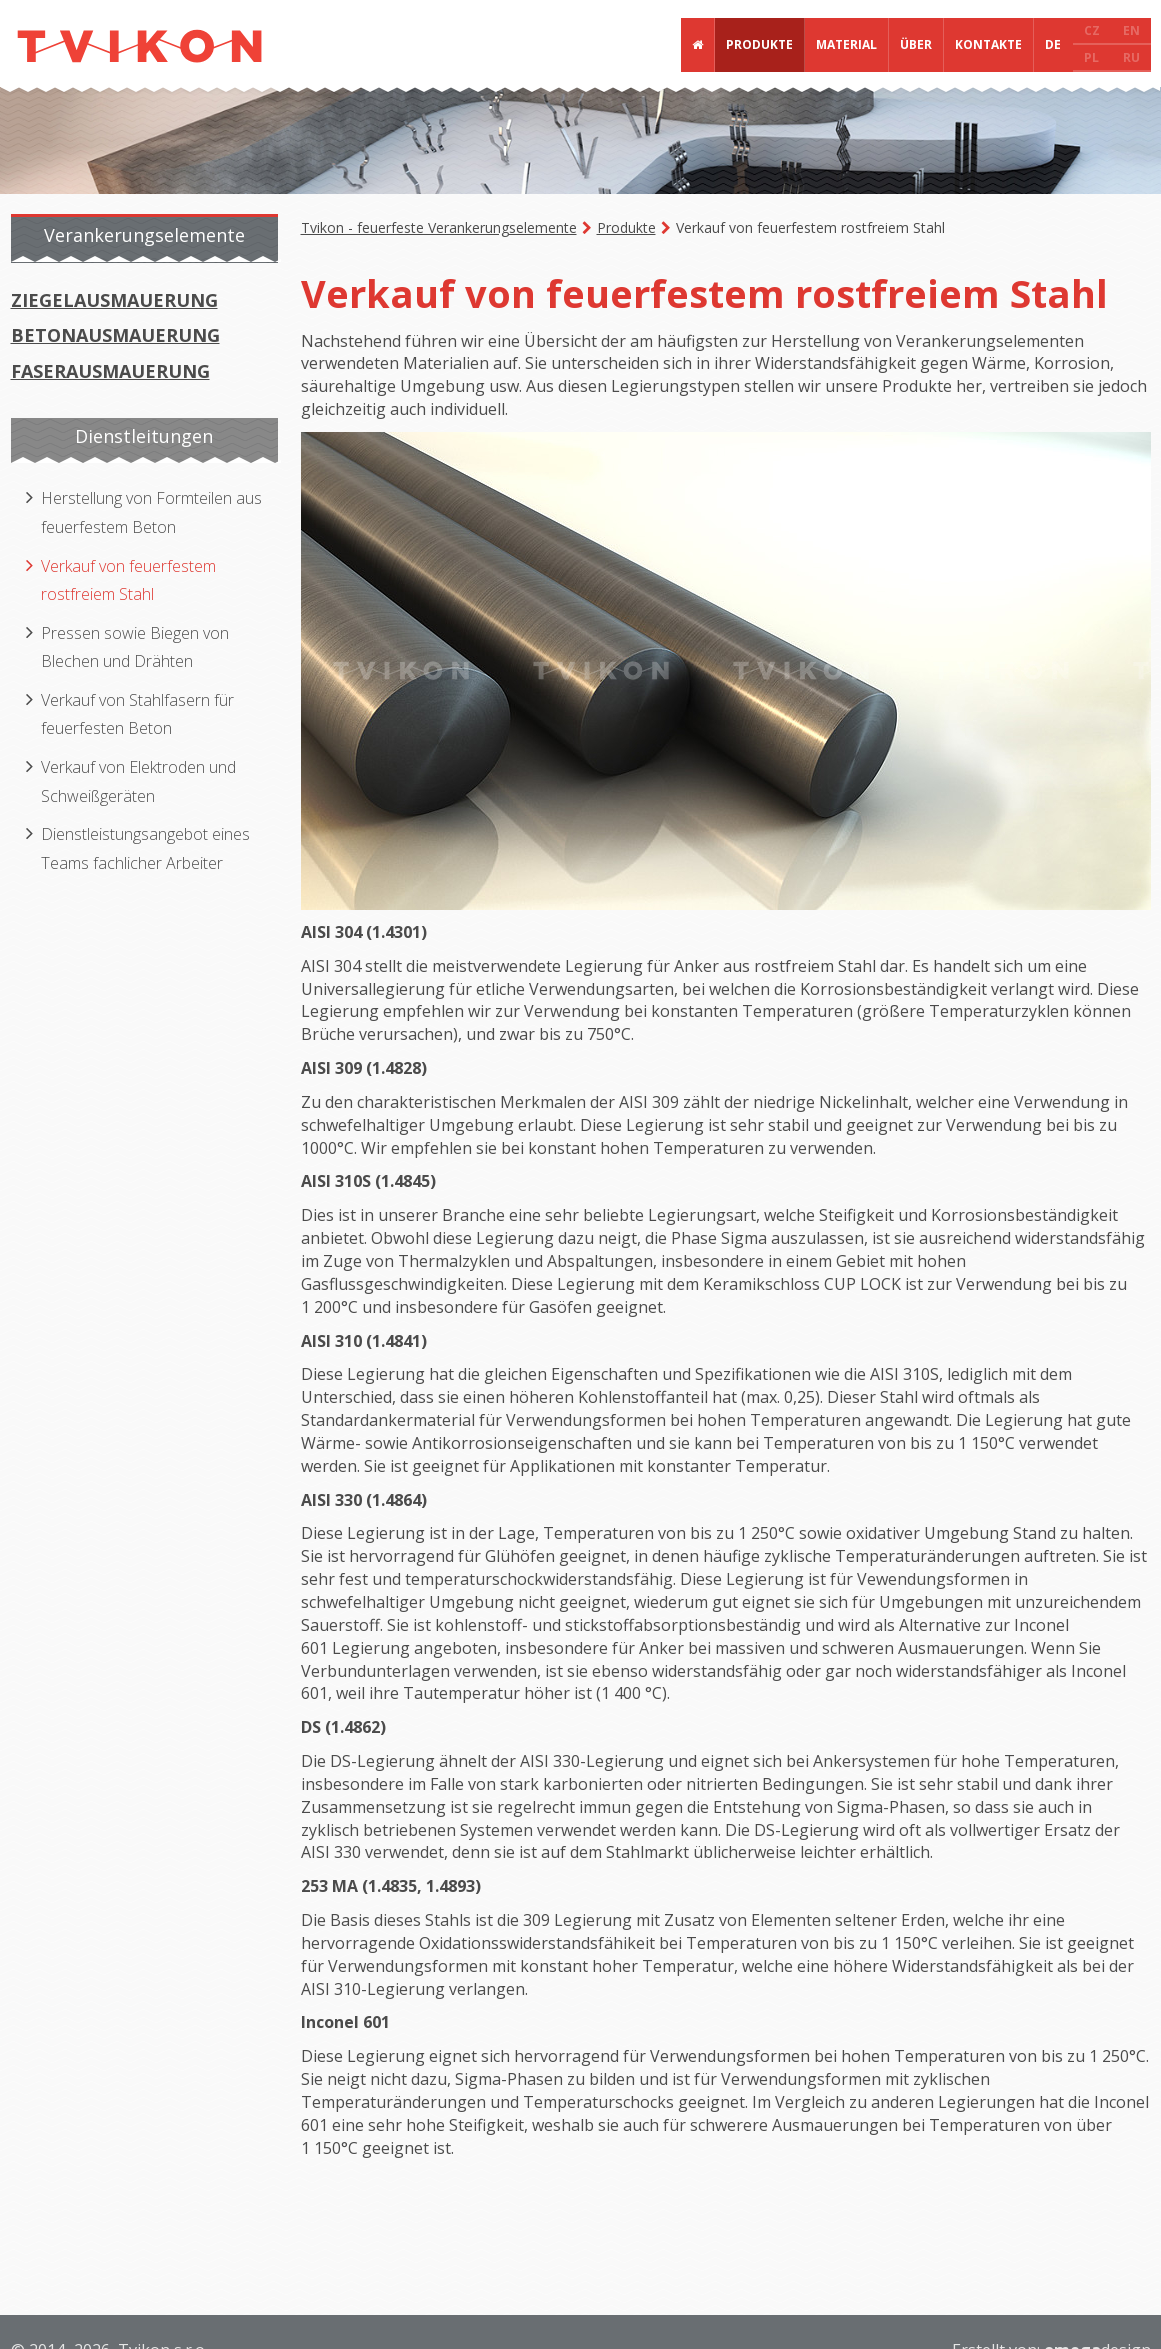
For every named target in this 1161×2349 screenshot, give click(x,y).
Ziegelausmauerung (114, 300)
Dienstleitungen (144, 436)
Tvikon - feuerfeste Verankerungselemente (439, 227)
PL (1091, 57)
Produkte (759, 44)
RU (1131, 57)
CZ (1092, 30)
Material (846, 44)
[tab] (146, 238)
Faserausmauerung (110, 371)
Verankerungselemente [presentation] (144, 235)
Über (916, 44)
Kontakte (988, 44)
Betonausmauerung (115, 335)
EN (1131, 30)
